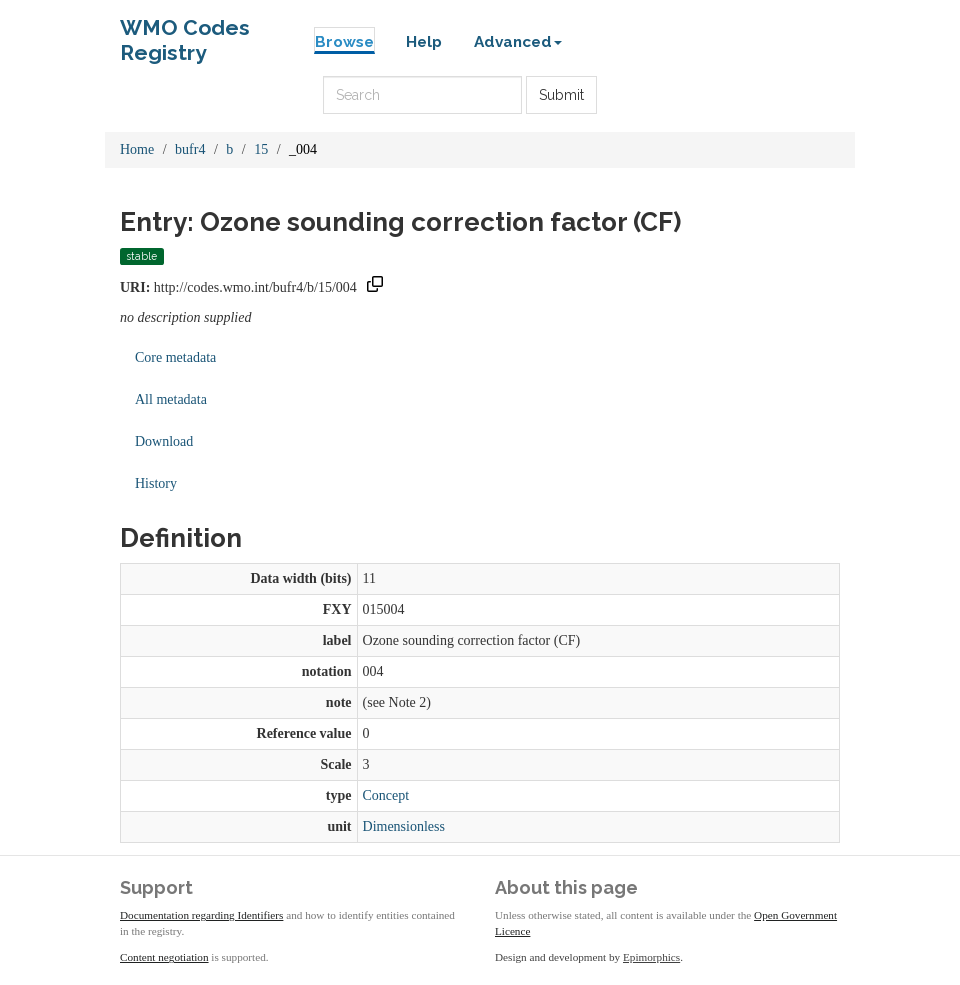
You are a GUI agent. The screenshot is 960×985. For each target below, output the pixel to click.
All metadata (171, 399)
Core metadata (175, 357)
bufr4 (190, 149)
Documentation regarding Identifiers (201, 915)
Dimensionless (404, 826)
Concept (386, 795)
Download (164, 441)
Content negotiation (164, 957)
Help (424, 42)
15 (261, 149)
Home (137, 149)
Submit (561, 95)
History (156, 483)
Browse (344, 42)
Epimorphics (651, 957)
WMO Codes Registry (185, 32)
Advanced (518, 42)
